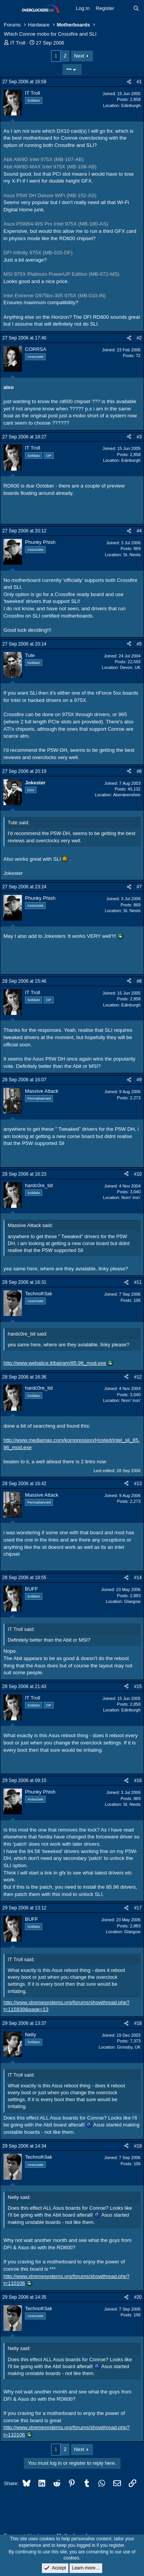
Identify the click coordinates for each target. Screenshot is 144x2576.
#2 (139, 338)
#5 (139, 644)
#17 (138, 1908)
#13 (138, 1483)
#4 (139, 531)
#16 (138, 1780)
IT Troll (18, 43)
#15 (138, 1686)
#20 (138, 2297)
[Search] (136, 8)
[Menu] (11, 8)
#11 (138, 1282)
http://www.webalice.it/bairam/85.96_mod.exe (54, 1363)
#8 (139, 981)
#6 (139, 771)
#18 (138, 2023)
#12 (138, 1377)
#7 (139, 886)
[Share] (129, 81)
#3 (139, 437)
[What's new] (124, 8)
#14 (138, 1577)
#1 (139, 81)
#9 (139, 1079)
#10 (138, 1174)
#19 (138, 2146)
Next (79, 56)
